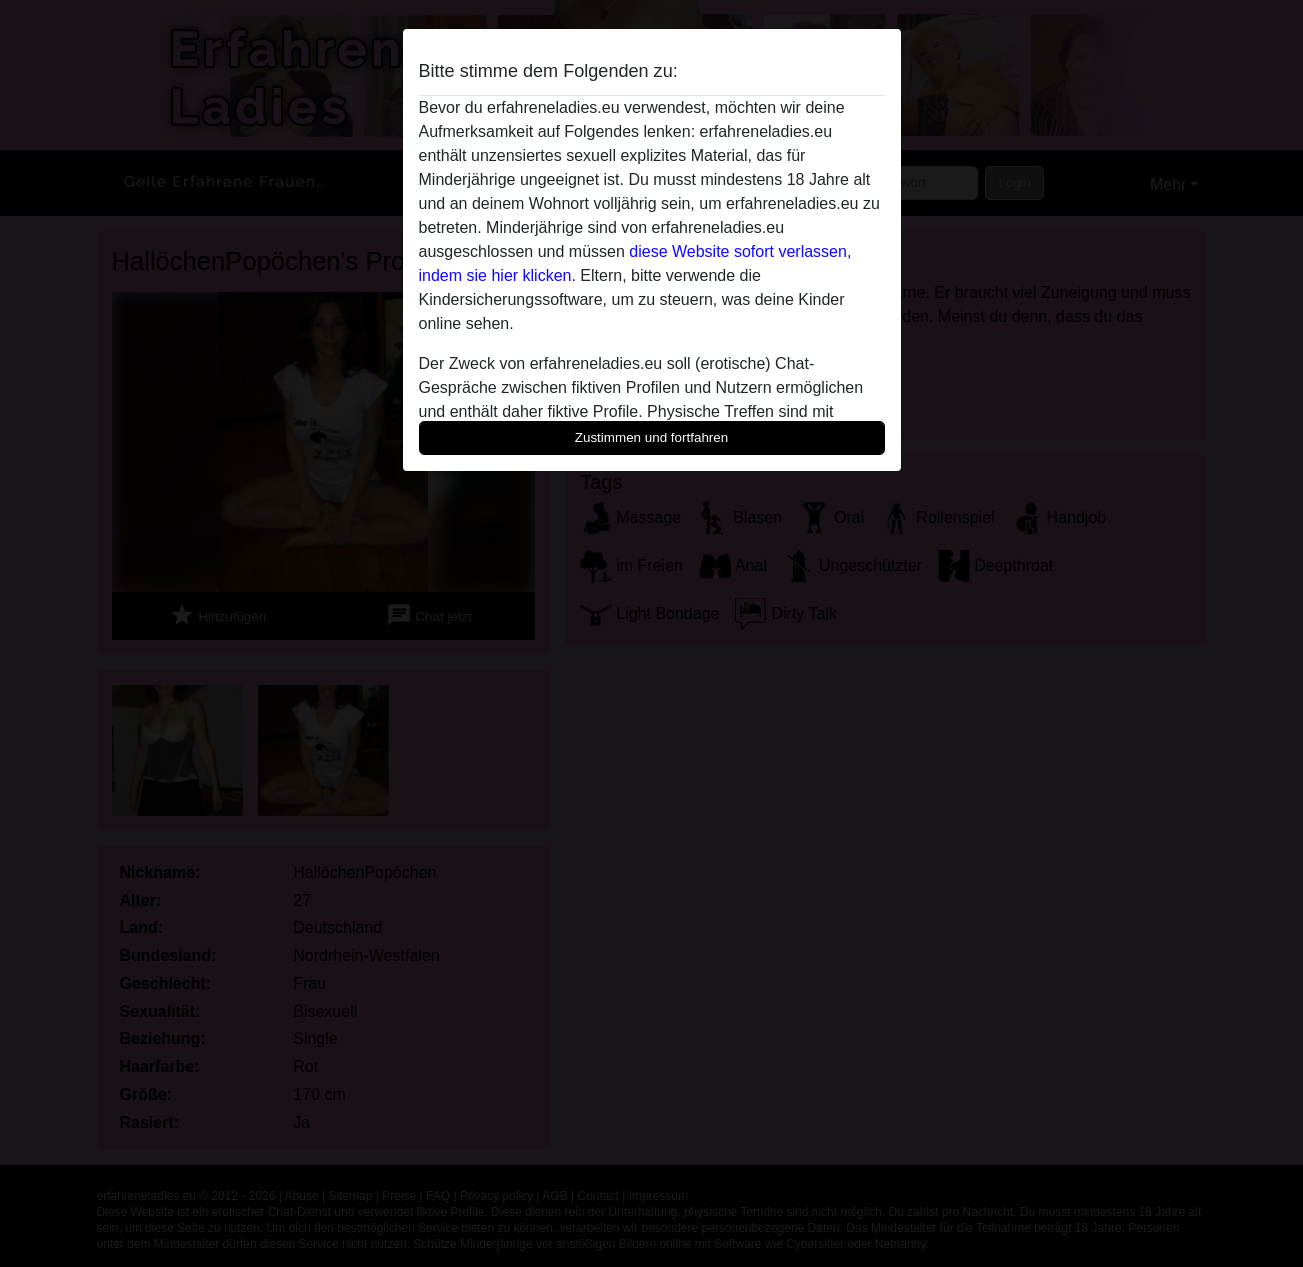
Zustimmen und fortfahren (652, 437)
